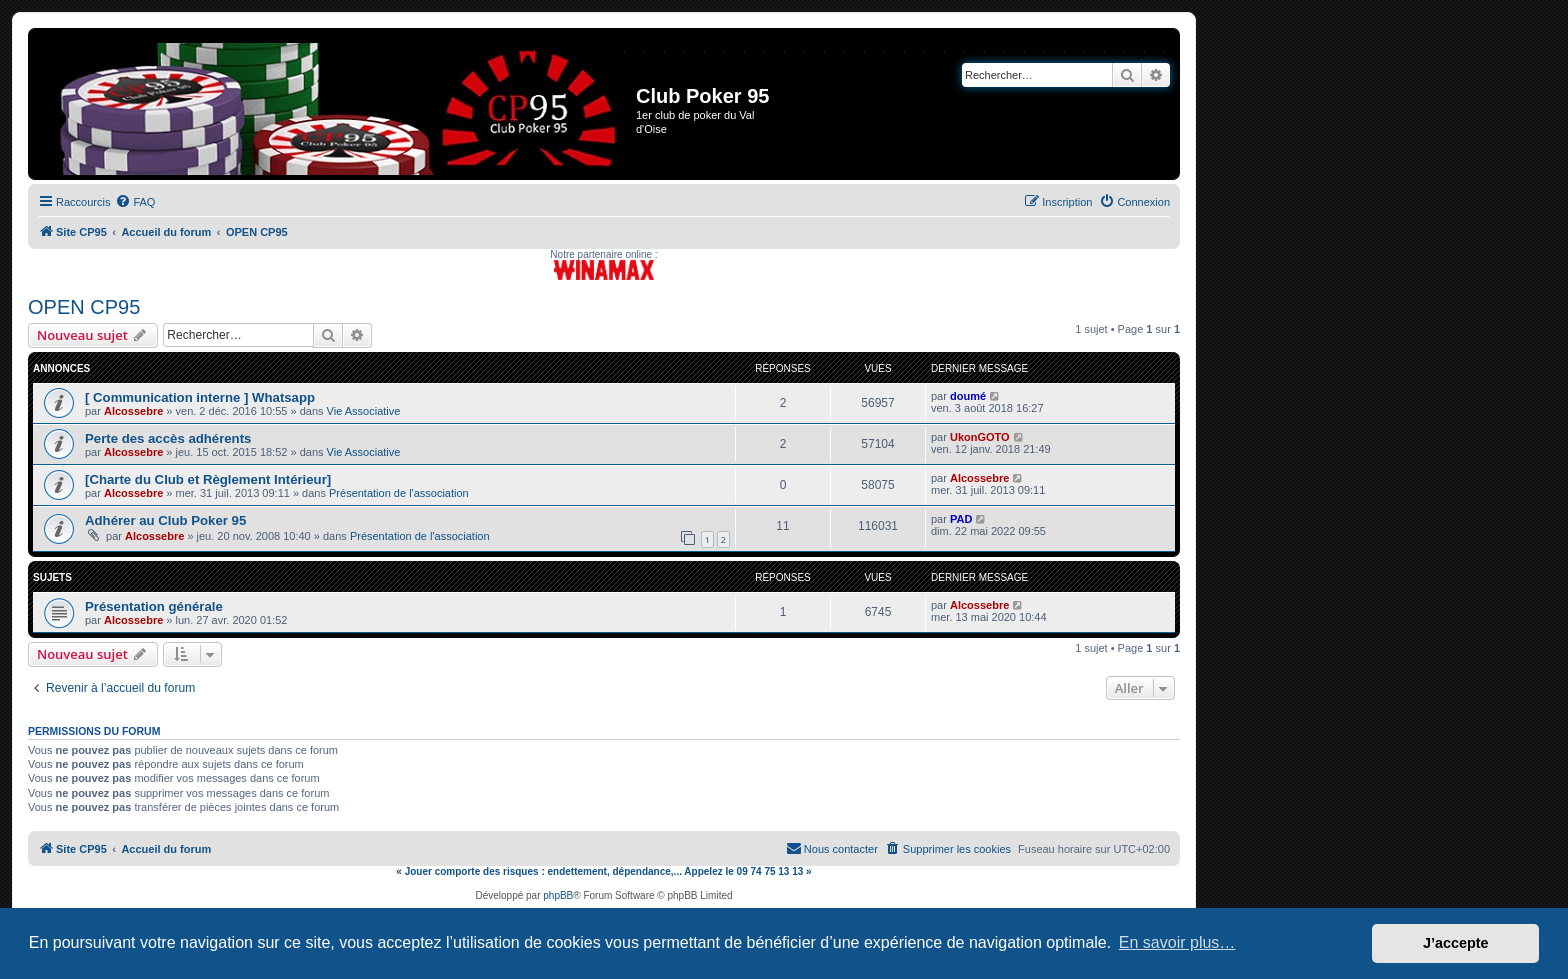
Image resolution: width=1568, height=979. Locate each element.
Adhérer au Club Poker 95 (165, 520)
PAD (961, 519)
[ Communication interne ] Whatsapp (200, 397)
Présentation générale (154, 606)
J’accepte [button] (1456, 943)
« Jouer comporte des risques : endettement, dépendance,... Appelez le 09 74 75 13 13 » (603, 871)
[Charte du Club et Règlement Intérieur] (208, 479)
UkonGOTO (980, 437)
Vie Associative (364, 411)
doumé (968, 396)
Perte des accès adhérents (168, 438)
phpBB (558, 895)
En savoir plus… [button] (1177, 942)
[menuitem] (135, 202)
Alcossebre (133, 411)
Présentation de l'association (399, 493)
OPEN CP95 (84, 307)
